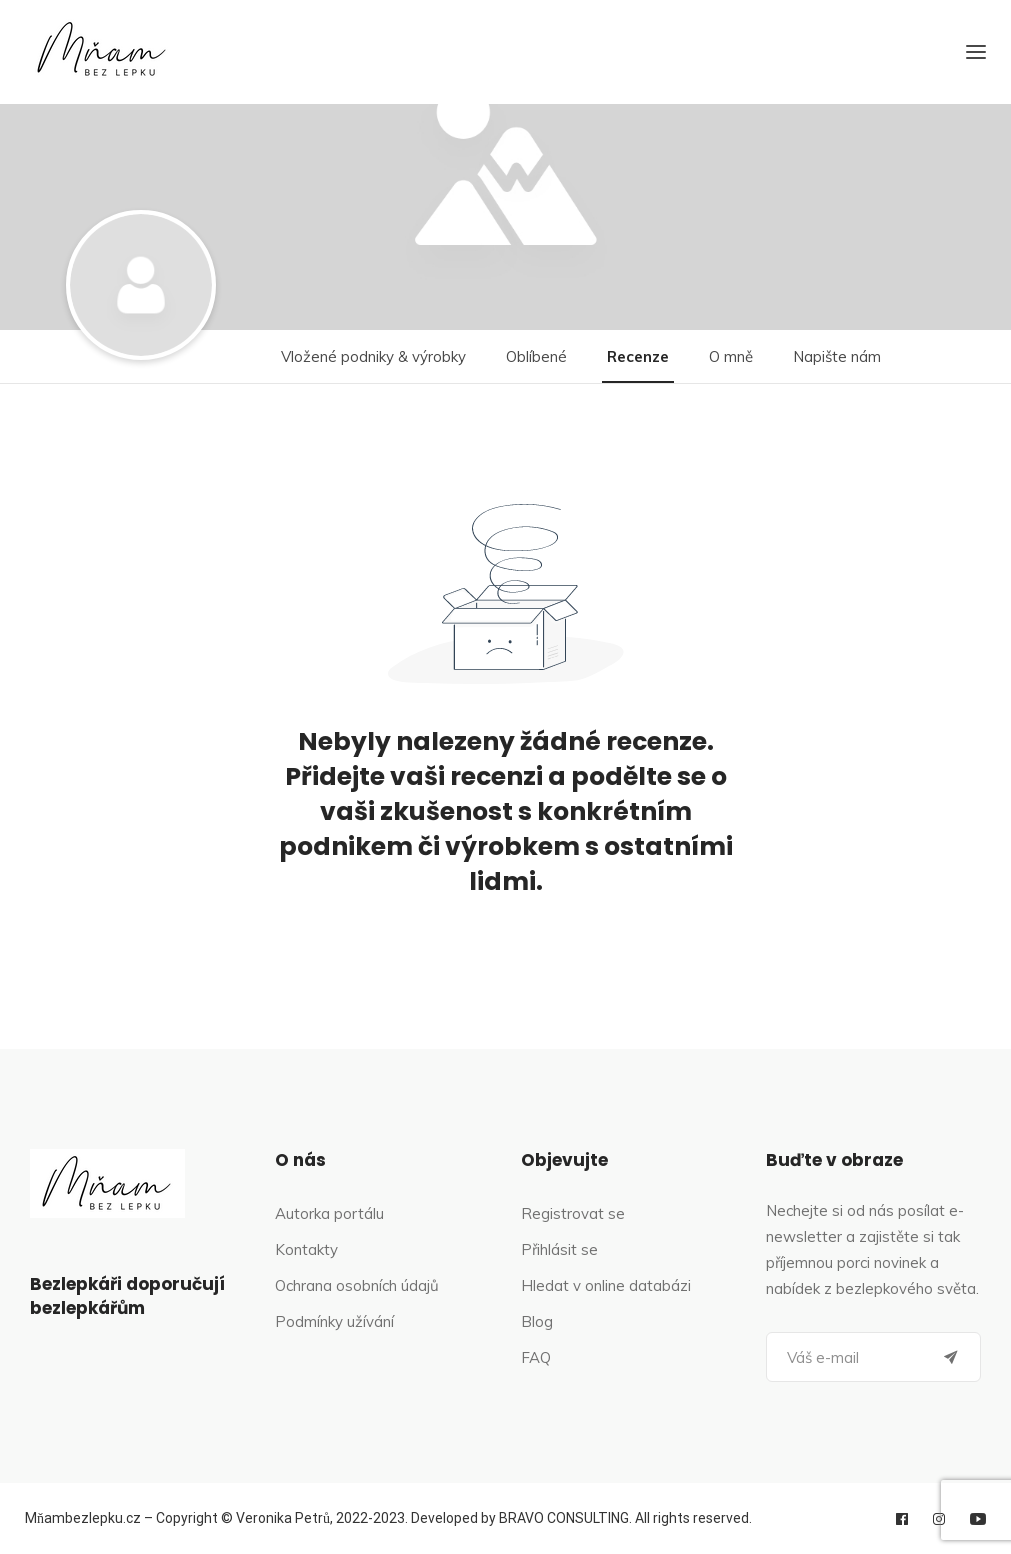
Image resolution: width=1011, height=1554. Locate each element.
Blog (537, 1321)
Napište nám (837, 356)
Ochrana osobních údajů (357, 1285)
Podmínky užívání (334, 1321)
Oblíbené (536, 356)
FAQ (536, 1357)
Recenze (638, 356)
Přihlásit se (559, 1249)
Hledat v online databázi (606, 1285)
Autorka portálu (329, 1213)
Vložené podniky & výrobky (373, 356)
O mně (731, 356)
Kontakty (306, 1249)
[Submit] (951, 1357)
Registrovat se (573, 1213)
